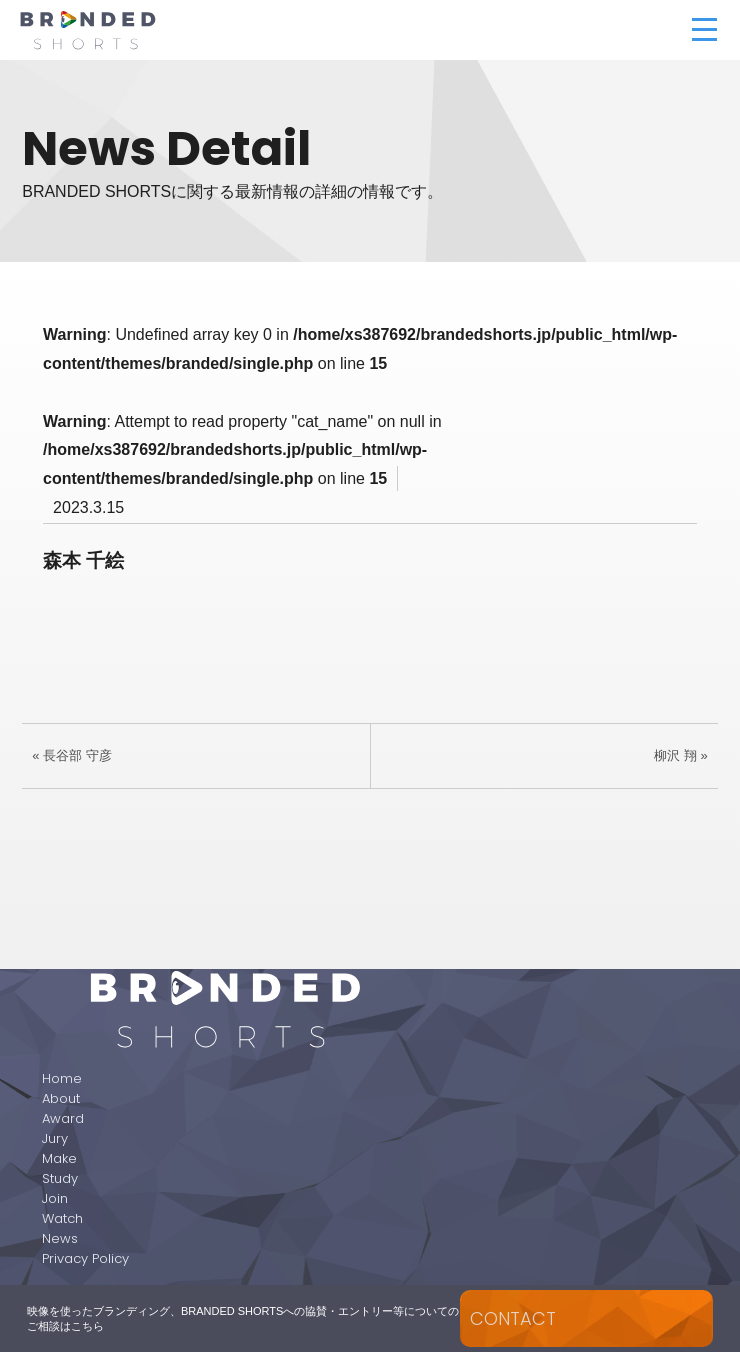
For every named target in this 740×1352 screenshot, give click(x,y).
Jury (55, 1138)
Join (55, 1198)
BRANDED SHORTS (189, 30)
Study (60, 1178)
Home (62, 1078)
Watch (62, 1218)
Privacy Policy (85, 1258)
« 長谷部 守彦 (71, 755)
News (60, 1238)
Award (63, 1118)
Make (59, 1158)
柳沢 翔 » (680, 755)
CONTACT (513, 1318)
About (61, 1098)
